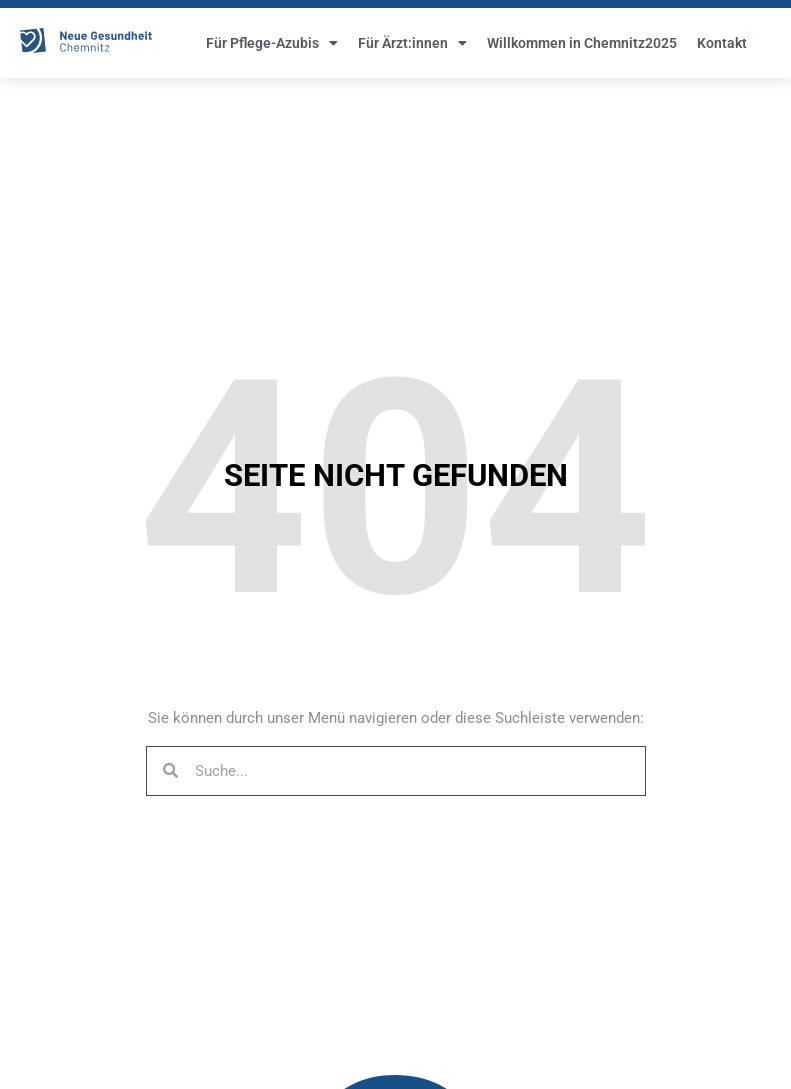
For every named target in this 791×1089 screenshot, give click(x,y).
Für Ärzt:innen (412, 50)
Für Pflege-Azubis (272, 50)
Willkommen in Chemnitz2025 (582, 50)
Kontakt (722, 50)
